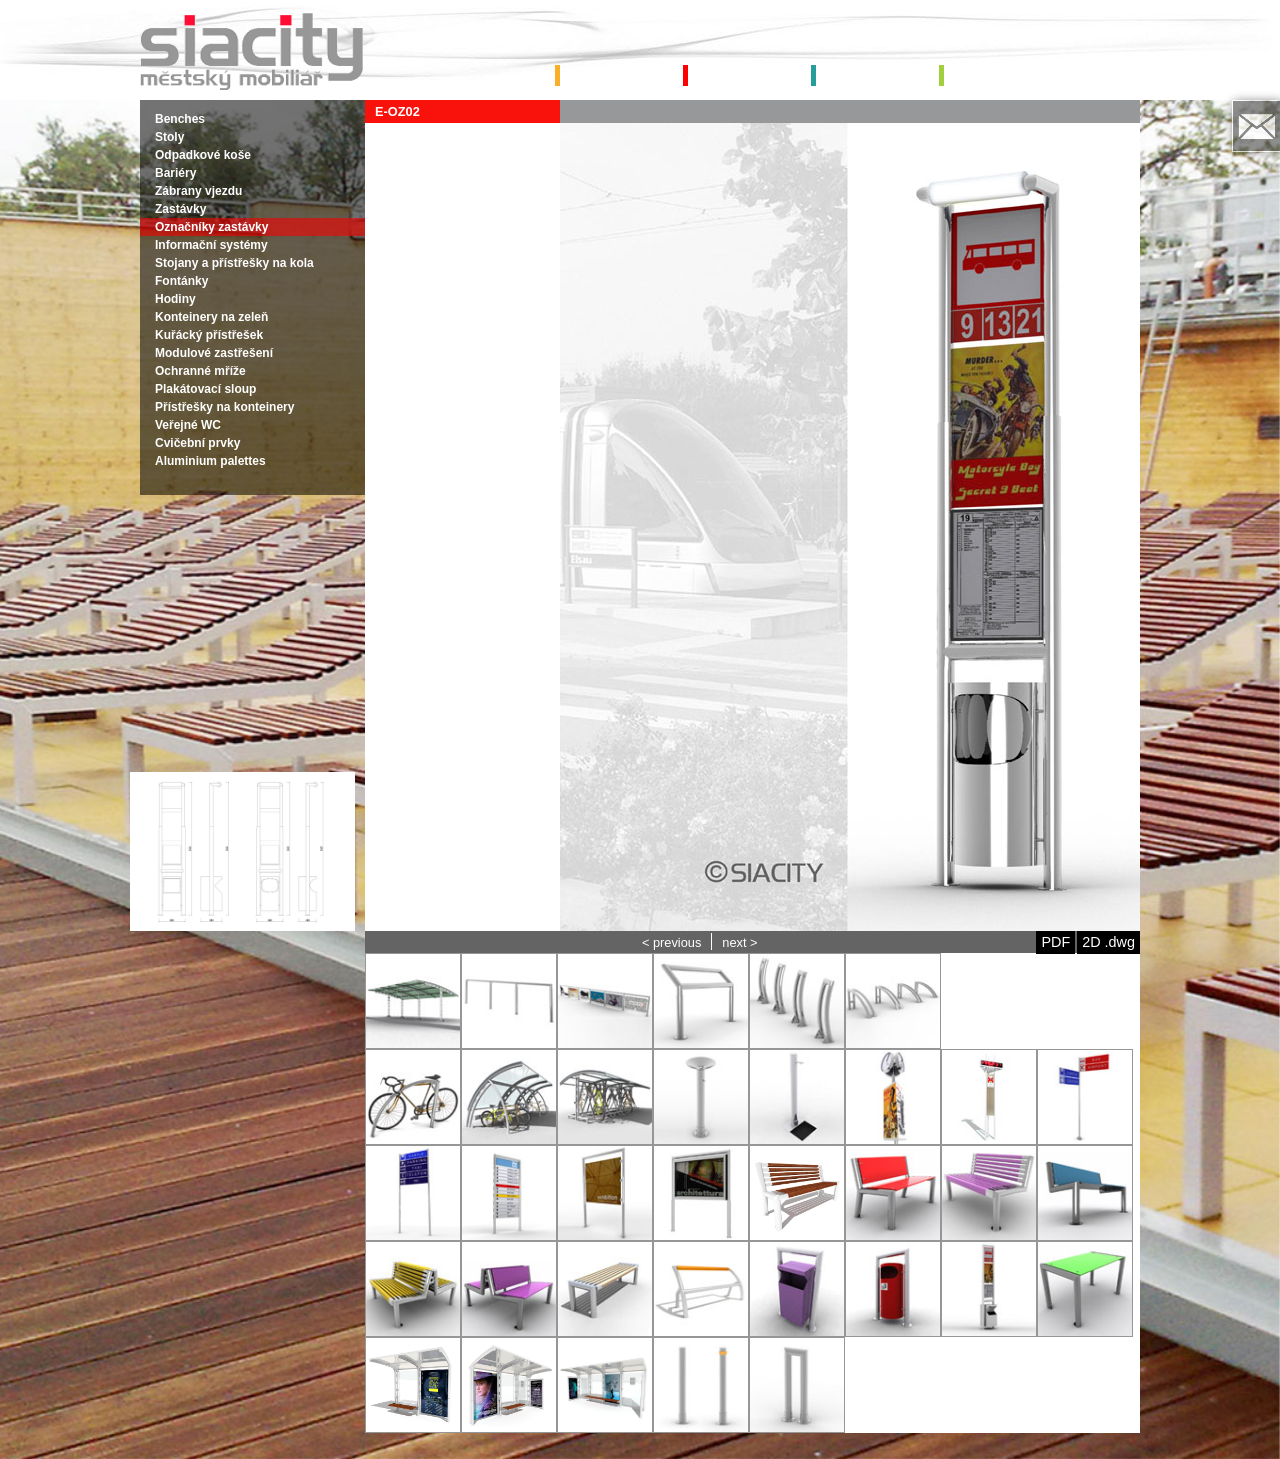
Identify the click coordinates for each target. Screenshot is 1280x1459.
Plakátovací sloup (205, 389)
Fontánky (181, 281)
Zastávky (180, 209)
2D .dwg (1108, 942)
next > (739, 942)
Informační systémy (211, 245)
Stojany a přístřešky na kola (234, 263)
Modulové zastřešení (214, 353)
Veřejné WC (188, 425)
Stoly (169, 137)
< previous (671, 942)
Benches (180, 119)
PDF (1055, 942)
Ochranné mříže (200, 371)
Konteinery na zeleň (211, 317)
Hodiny (175, 299)
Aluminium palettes (210, 461)
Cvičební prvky (197, 443)
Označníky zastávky (211, 227)
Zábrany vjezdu (198, 191)
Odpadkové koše (203, 155)
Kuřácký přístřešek (209, 335)
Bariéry (175, 173)
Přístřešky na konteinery (224, 407)
